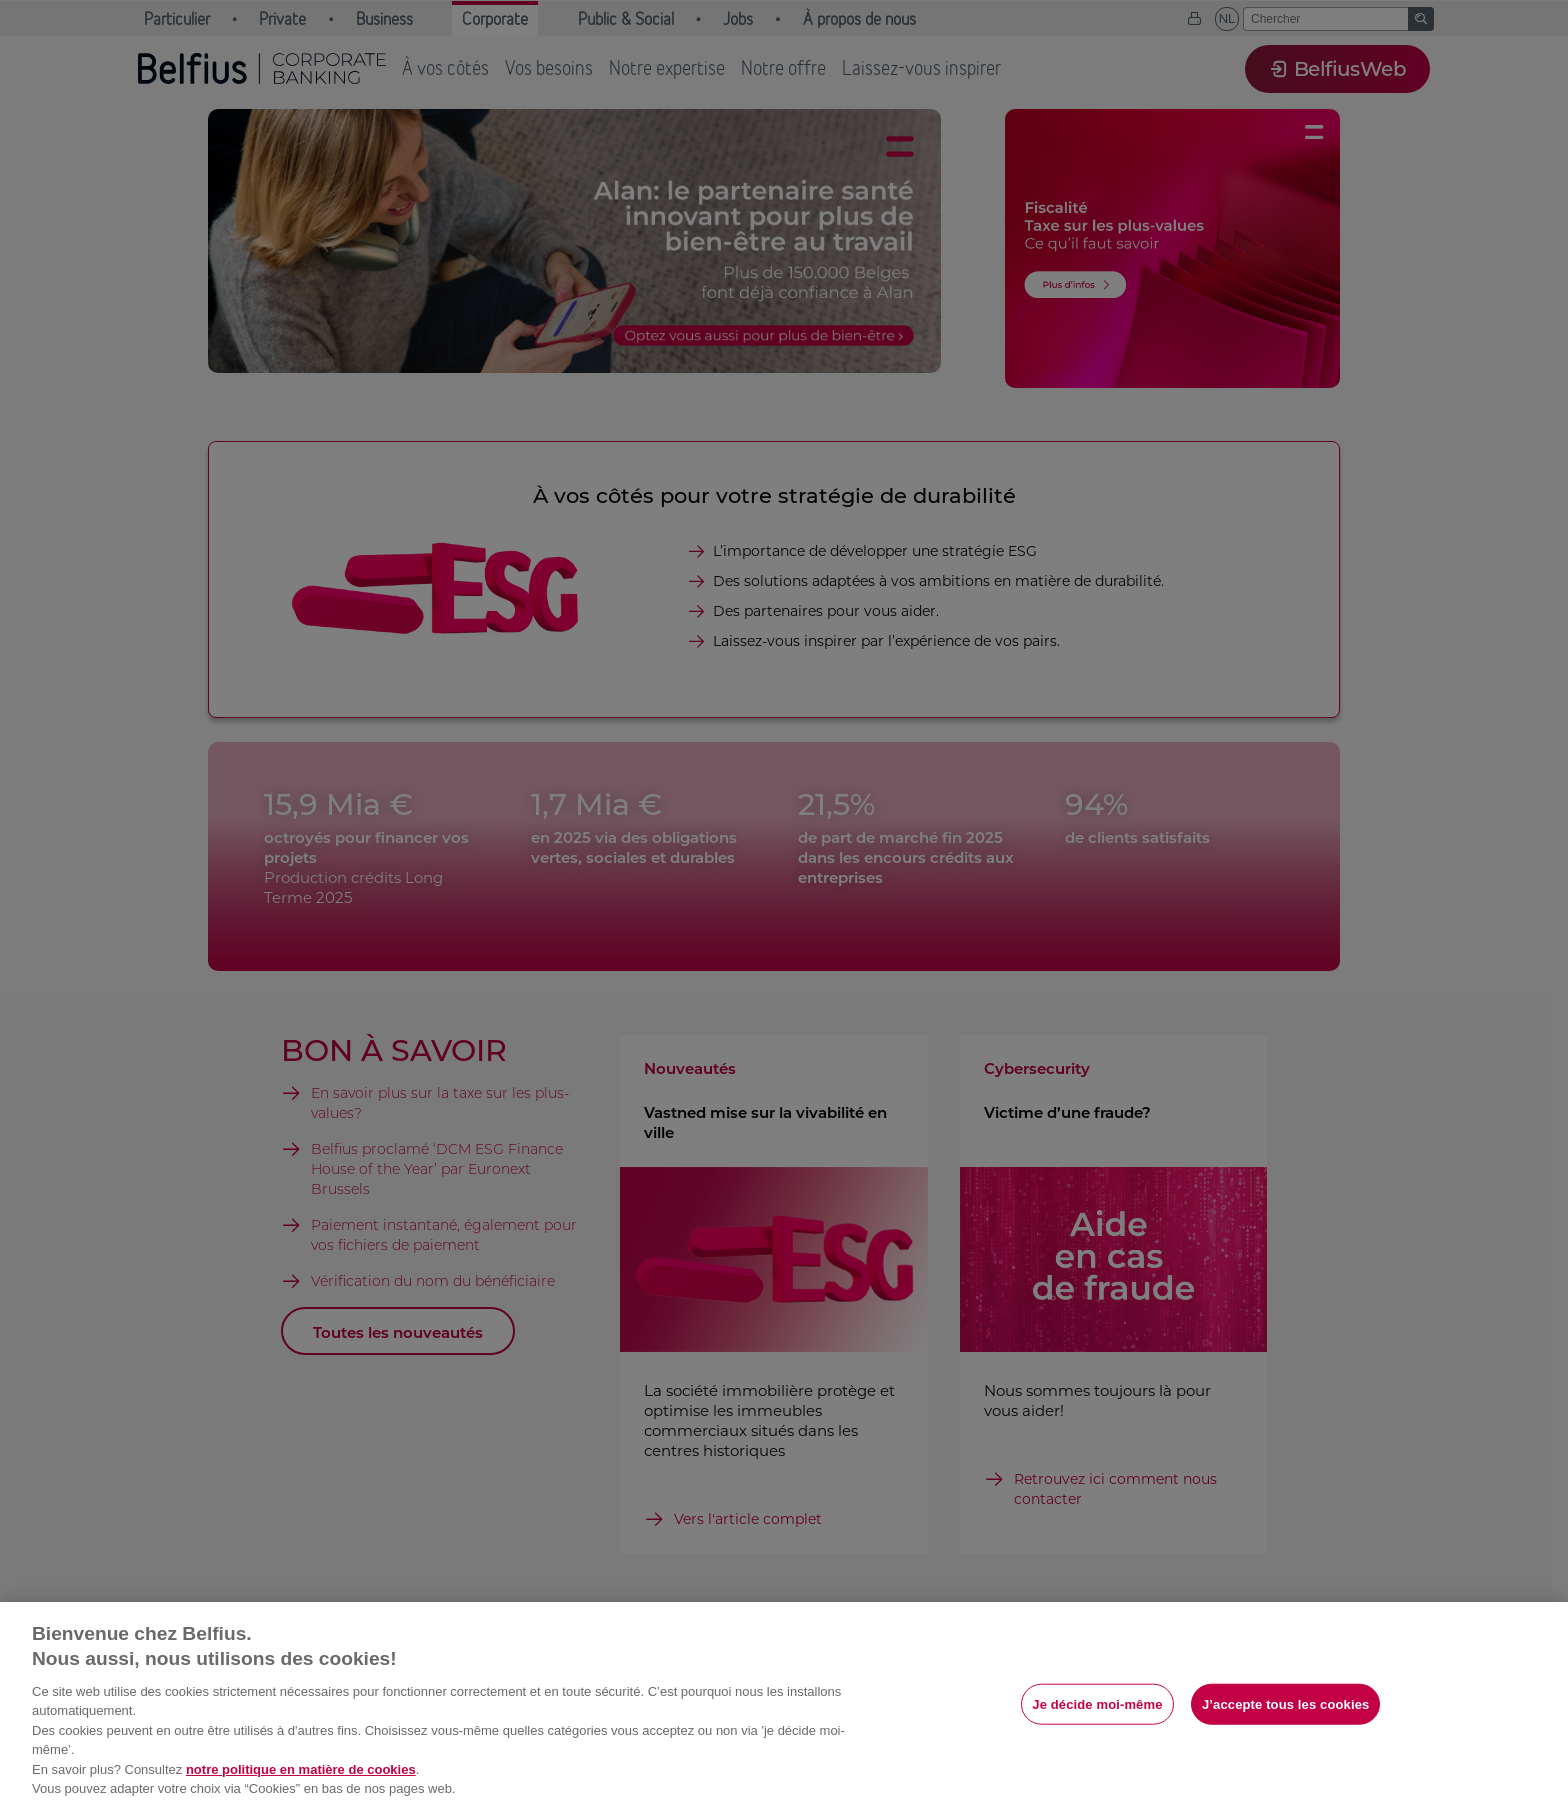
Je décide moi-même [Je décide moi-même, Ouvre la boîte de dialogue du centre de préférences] (1097, 1703)
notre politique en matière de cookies (301, 1769)
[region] (784, 1705)
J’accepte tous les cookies (1285, 1703)
